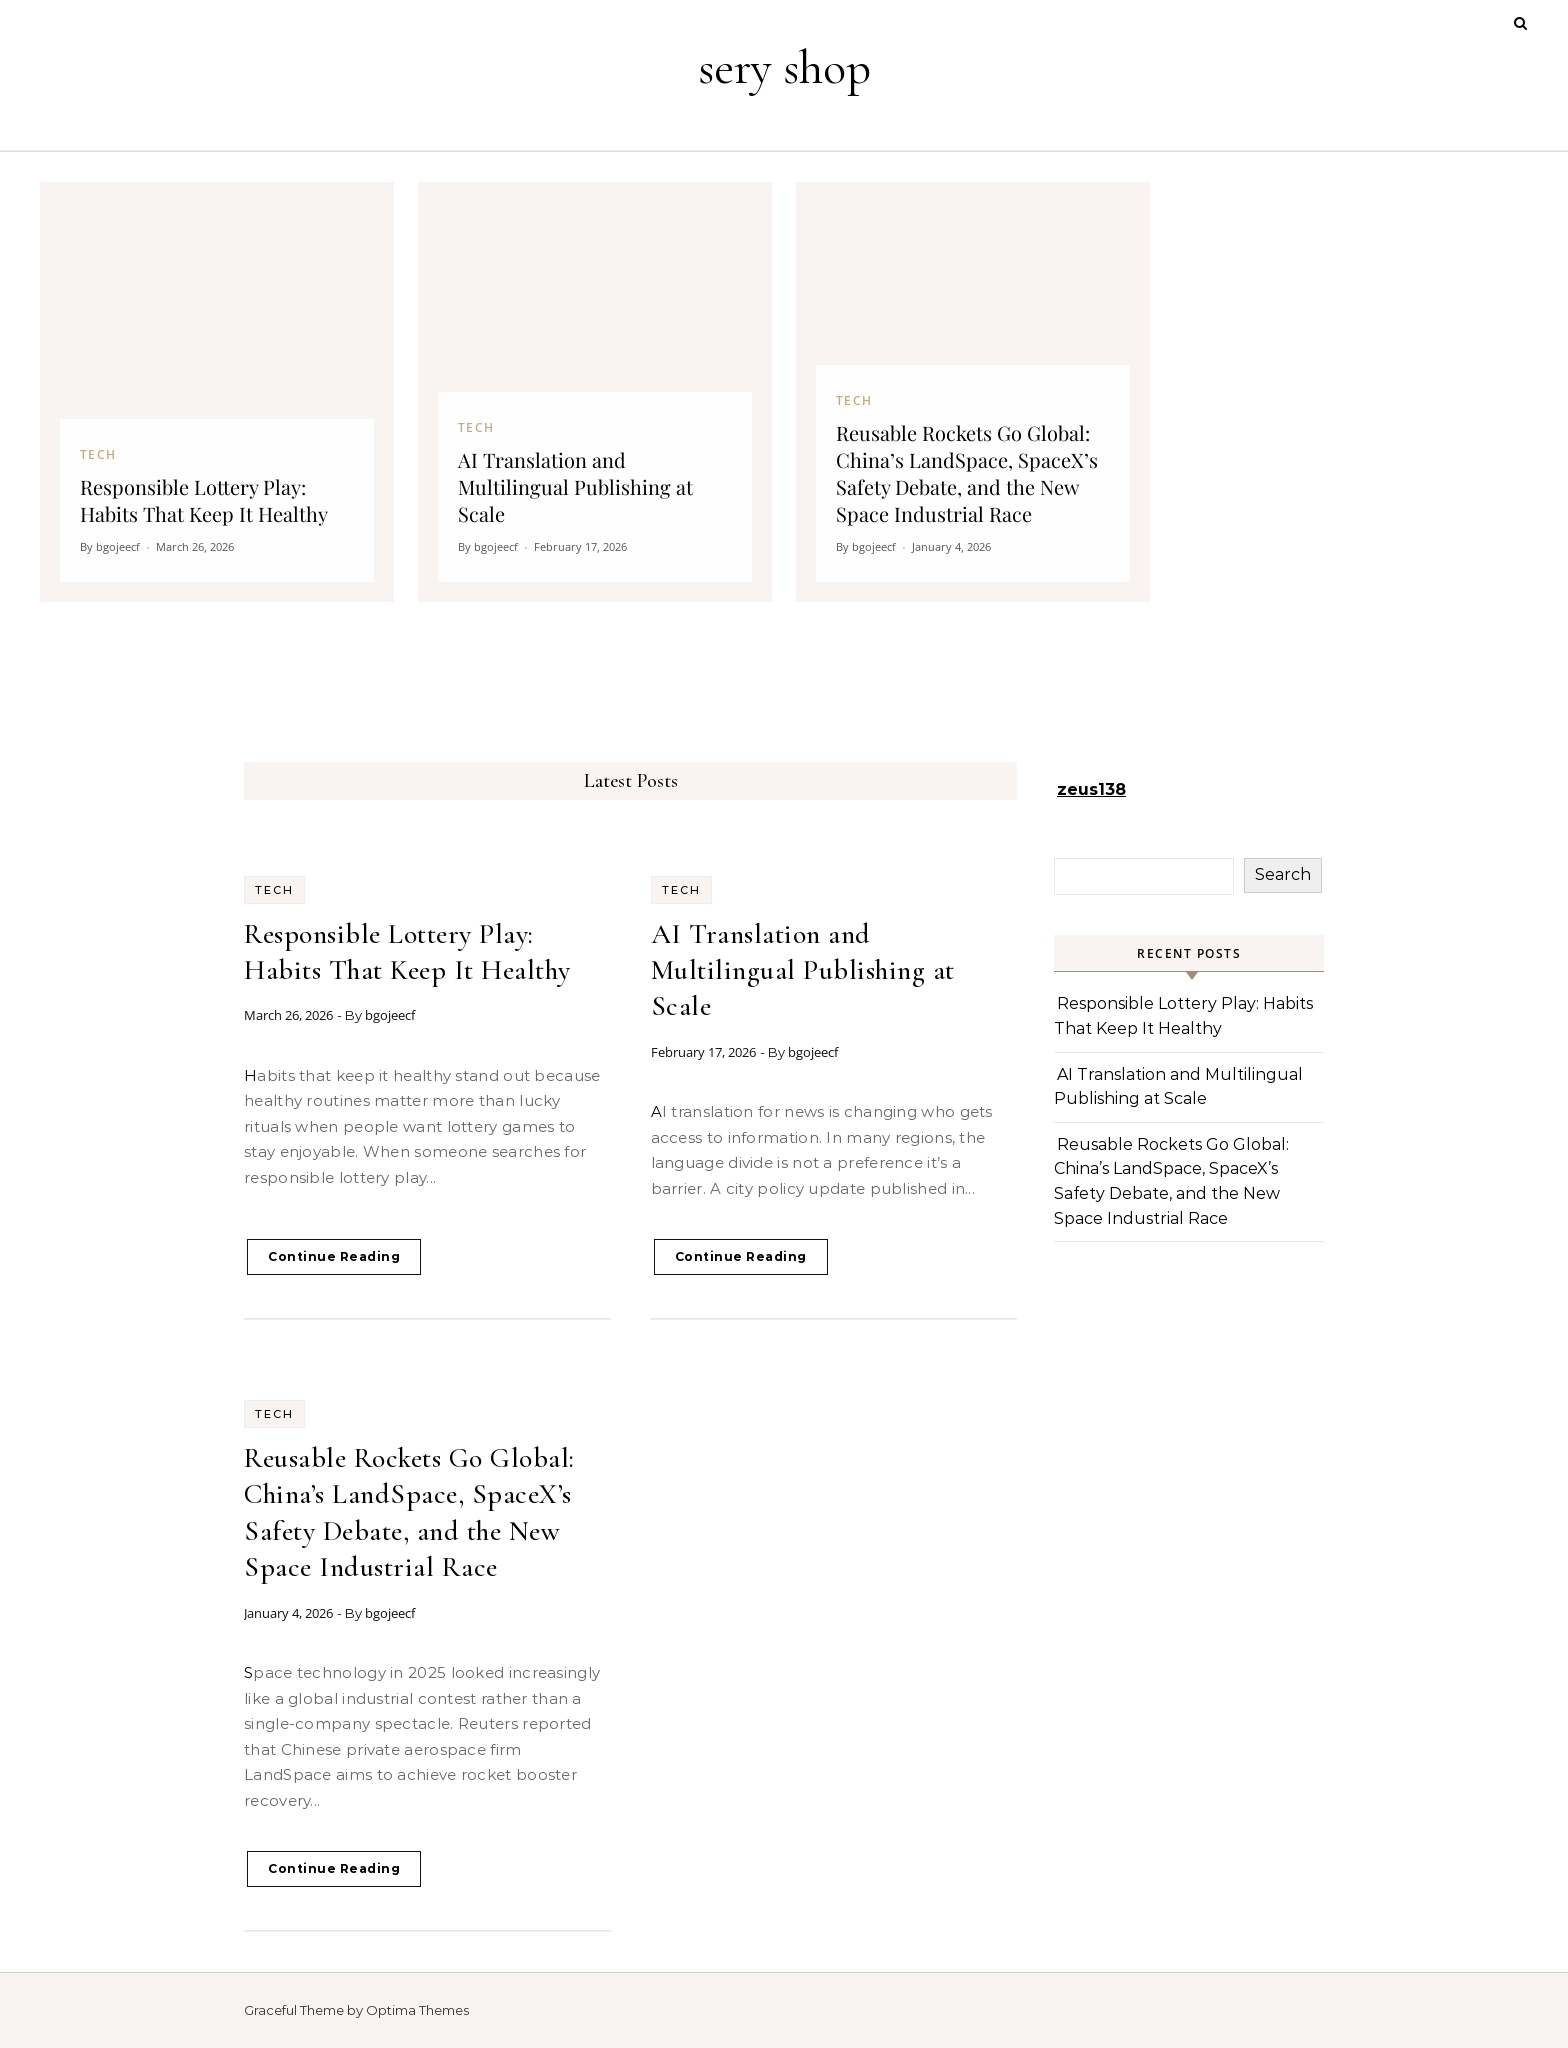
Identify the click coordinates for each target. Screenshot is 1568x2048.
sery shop (784, 68)
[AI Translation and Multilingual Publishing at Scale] (595, 392)
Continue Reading (334, 1256)
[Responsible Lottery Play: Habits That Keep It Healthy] (217, 392)
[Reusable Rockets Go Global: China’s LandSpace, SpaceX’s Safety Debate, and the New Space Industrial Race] (973, 392)
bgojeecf (390, 1015)
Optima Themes (417, 2010)
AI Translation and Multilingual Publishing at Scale (803, 970)
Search (1283, 874)
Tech (274, 890)
